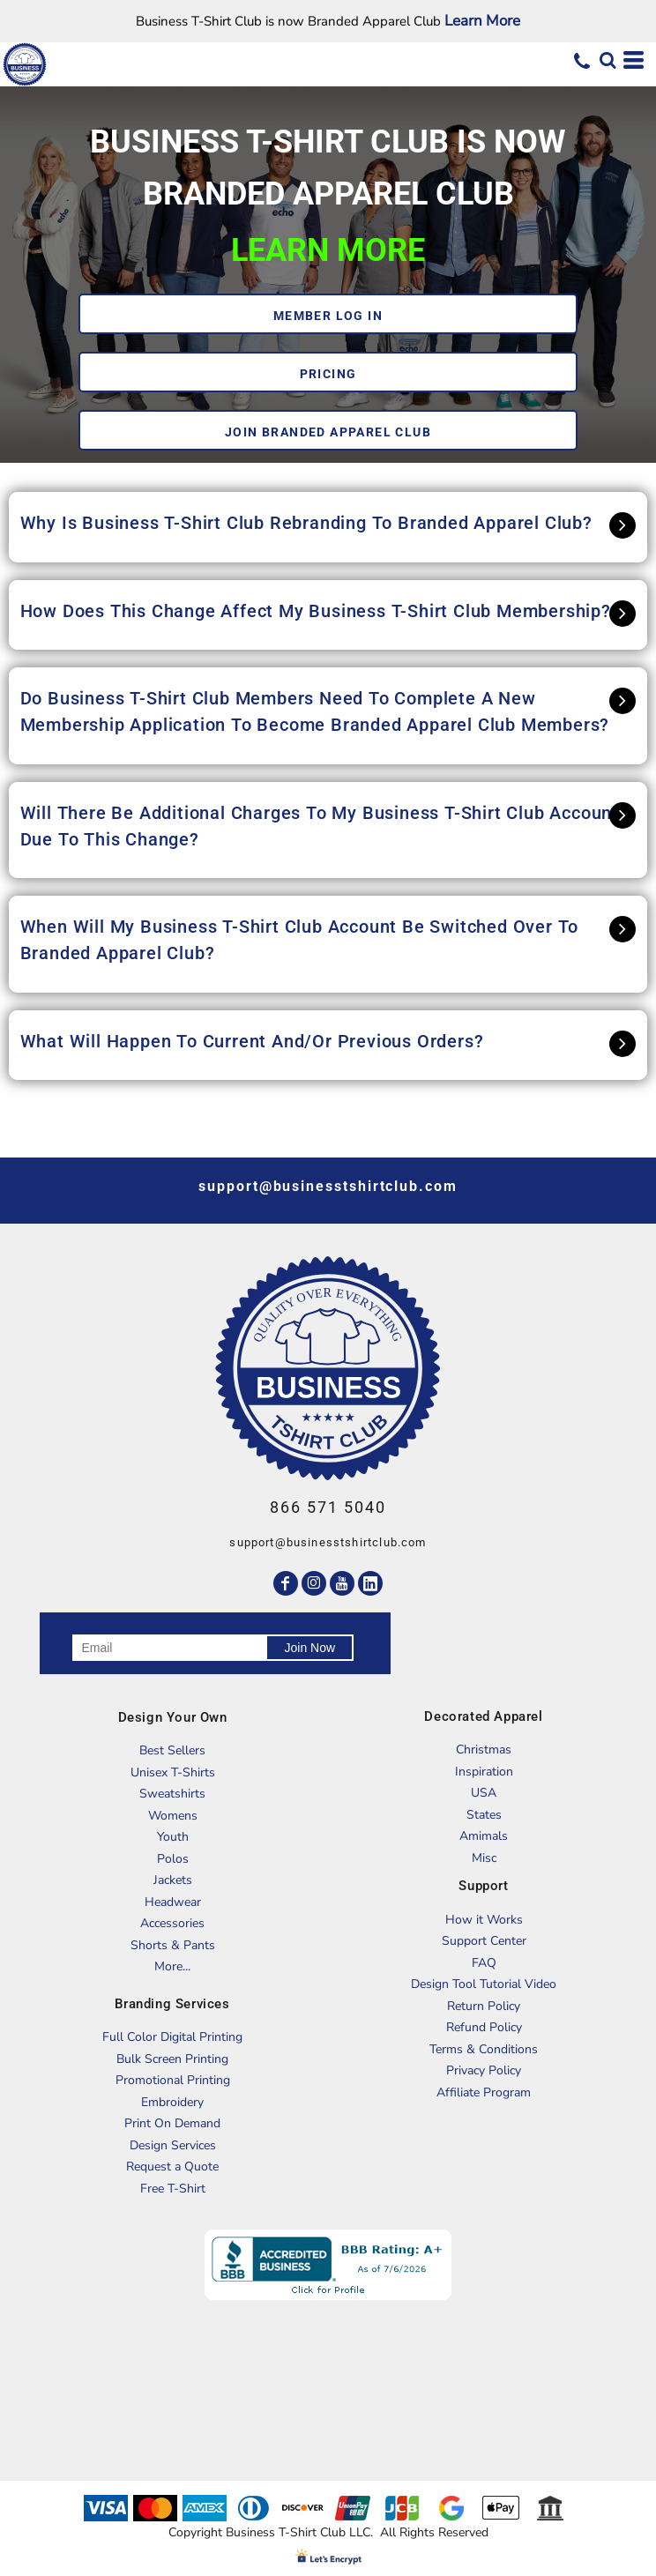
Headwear (173, 1902)
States (484, 1814)
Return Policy (483, 2006)
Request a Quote (172, 2166)
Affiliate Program (483, 2092)
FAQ (484, 1962)
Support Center (484, 1940)
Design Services (173, 2145)
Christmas (483, 1749)
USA (483, 1792)
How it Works (484, 1919)
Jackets (172, 1880)
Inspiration (484, 1771)
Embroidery (172, 2102)
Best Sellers (172, 1750)
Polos (173, 1858)
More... (172, 1966)
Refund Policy (484, 2027)
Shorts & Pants (172, 1945)
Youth (173, 1836)
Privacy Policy (483, 2070)
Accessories (172, 1923)
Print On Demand (172, 2123)
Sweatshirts (172, 1793)
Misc (484, 1858)
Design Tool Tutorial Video (483, 1984)
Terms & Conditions (483, 2049)
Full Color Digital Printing (172, 2037)
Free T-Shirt (172, 2188)
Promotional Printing (173, 2080)
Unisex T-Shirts (172, 1772)
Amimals (483, 1836)
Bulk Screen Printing (172, 2059)
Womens (173, 1815)
